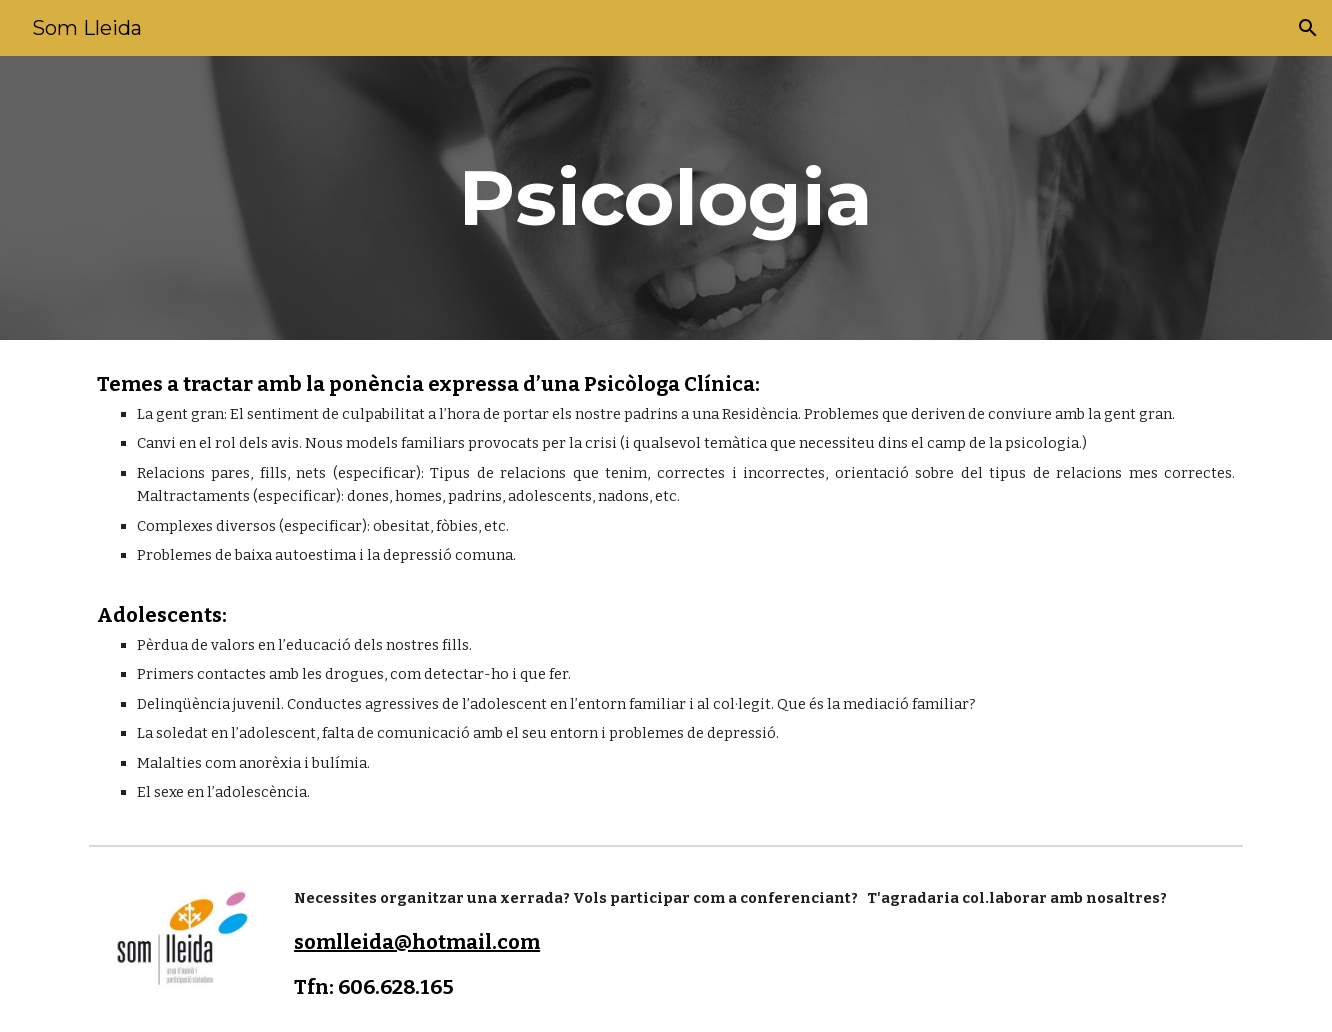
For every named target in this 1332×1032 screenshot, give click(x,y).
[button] (1308, 28)
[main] (666, 198)
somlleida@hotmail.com (417, 942)
